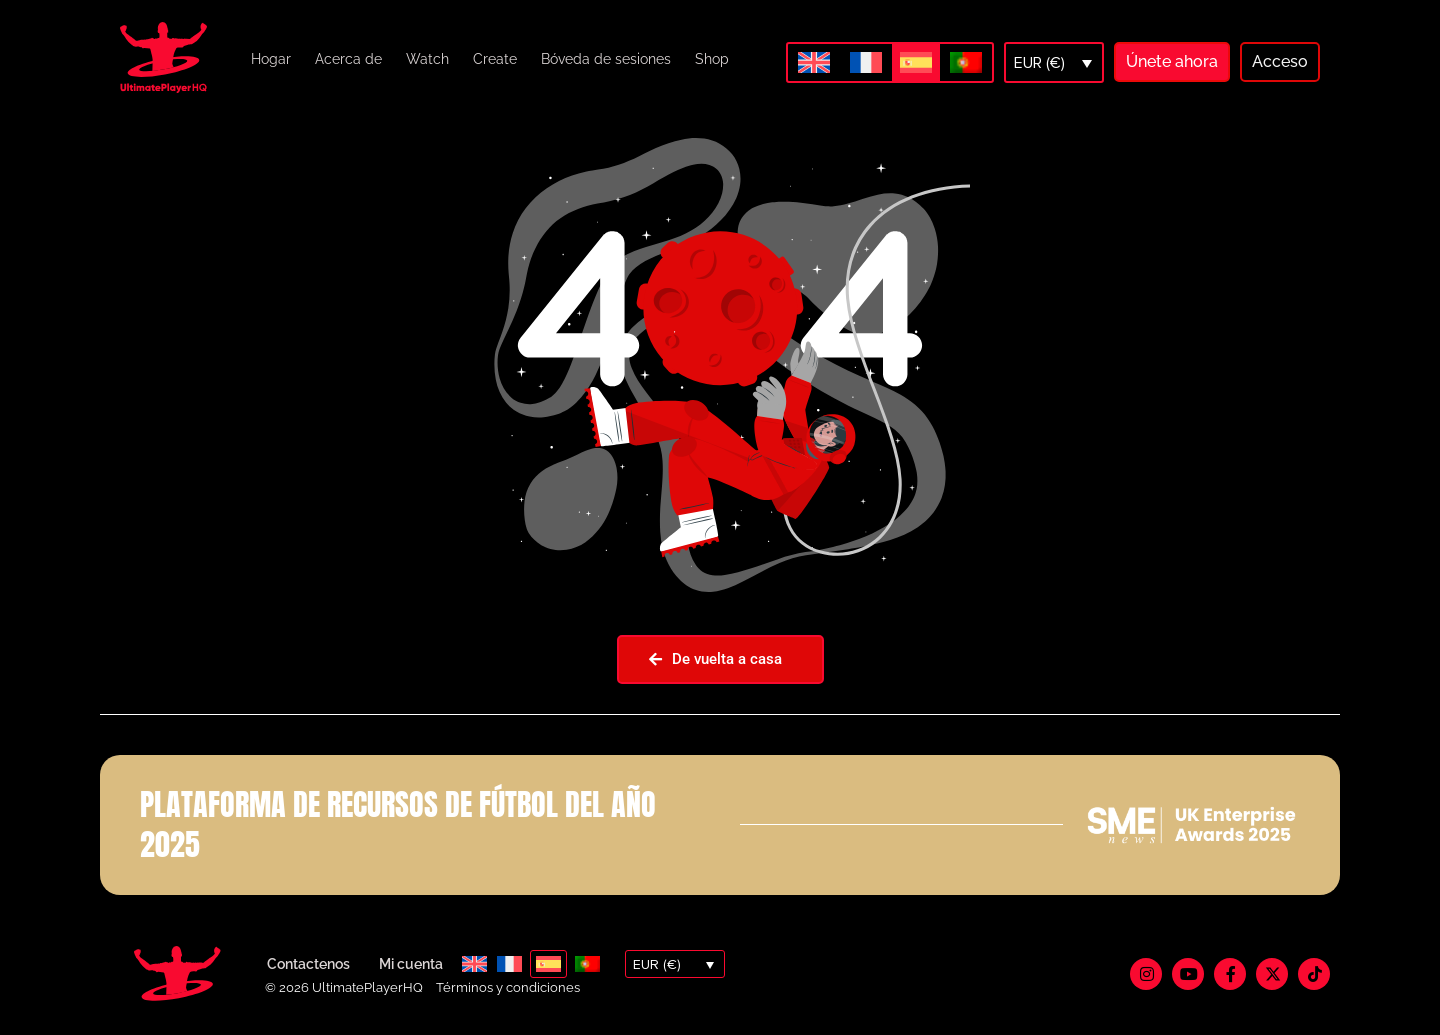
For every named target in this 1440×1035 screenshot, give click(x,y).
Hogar (271, 59)
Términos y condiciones (508, 987)
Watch (427, 59)
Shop (712, 59)
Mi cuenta (411, 964)
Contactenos (308, 964)
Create (495, 59)
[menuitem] (814, 62)
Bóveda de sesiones (606, 59)
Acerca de (348, 59)
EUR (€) (1039, 63)
